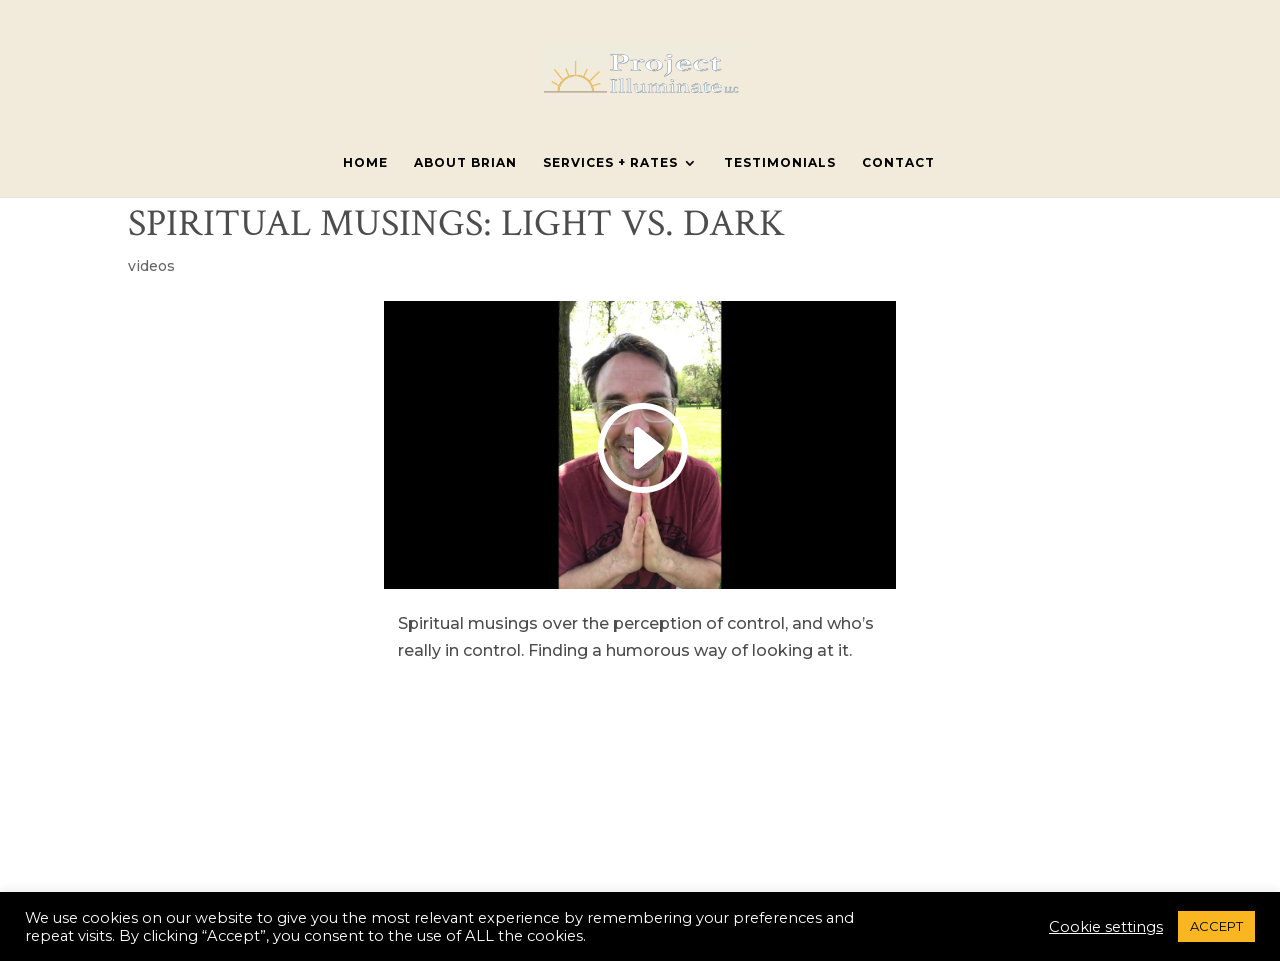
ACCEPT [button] (1216, 926)
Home (365, 163)
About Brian (465, 163)
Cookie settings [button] (1106, 927)
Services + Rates (610, 163)
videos (151, 266)
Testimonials (780, 163)
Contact (898, 163)
